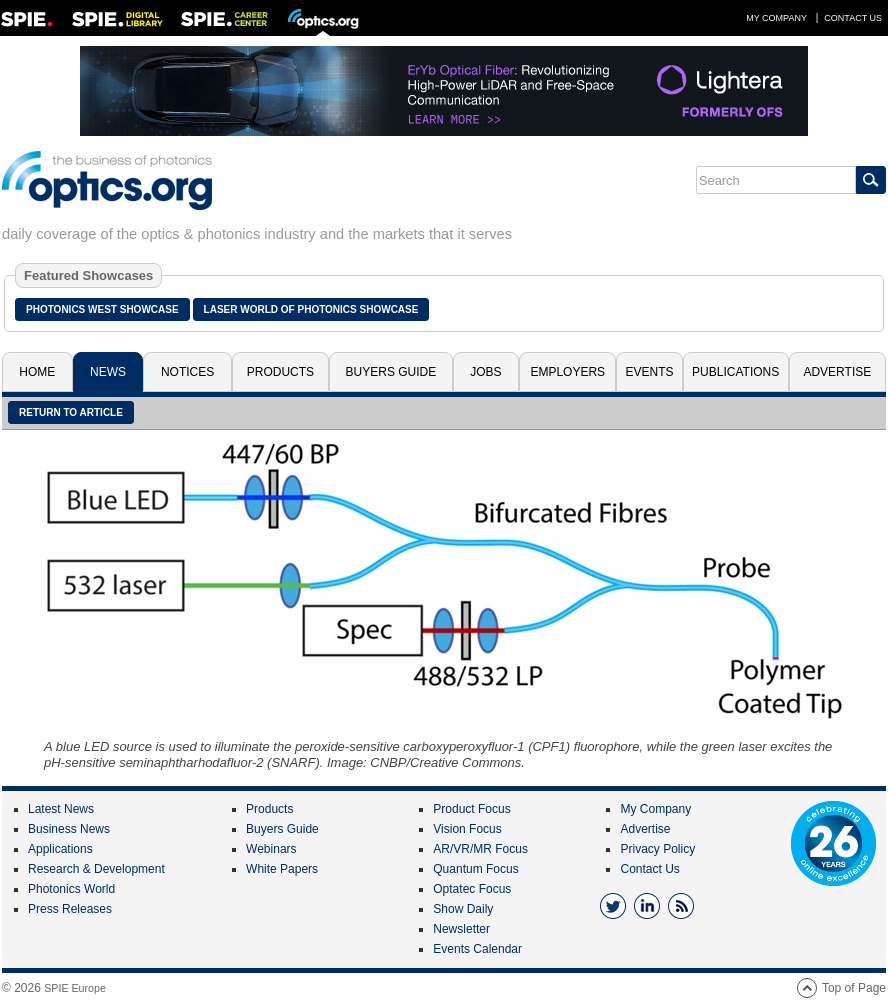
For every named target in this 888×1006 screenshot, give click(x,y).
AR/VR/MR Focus (480, 849)
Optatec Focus (472, 889)
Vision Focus (467, 829)
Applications (60, 849)
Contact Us (853, 18)
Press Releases (70, 909)
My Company (776, 18)
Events (649, 372)
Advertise (837, 372)
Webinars (271, 849)
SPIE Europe (75, 988)
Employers (567, 372)
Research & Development (96, 869)
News (108, 372)
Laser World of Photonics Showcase (311, 309)
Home (37, 372)
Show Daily (463, 909)
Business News (69, 829)
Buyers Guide (391, 372)
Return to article (71, 412)
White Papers (282, 869)
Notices (187, 372)
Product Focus (471, 809)
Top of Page (854, 988)
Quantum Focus (475, 869)
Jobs (485, 372)
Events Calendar (477, 949)
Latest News (61, 809)
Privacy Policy (657, 849)
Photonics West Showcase (102, 309)
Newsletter (461, 929)
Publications (735, 372)
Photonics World (71, 889)
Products (280, 372)
